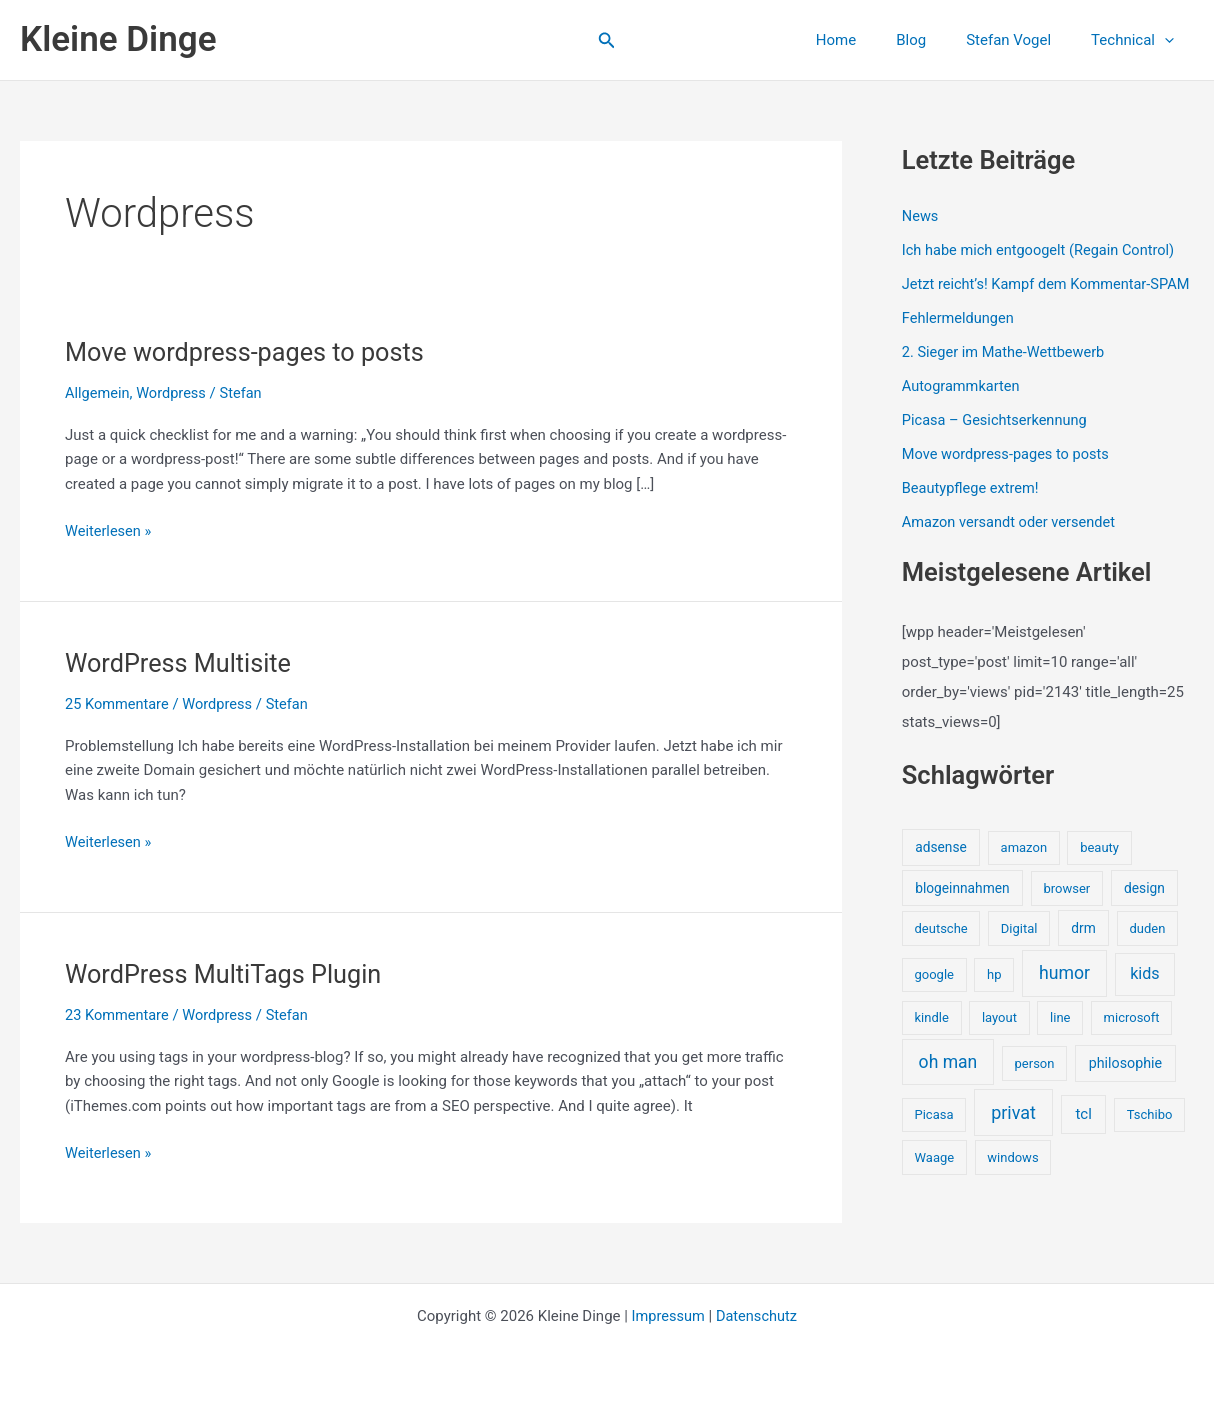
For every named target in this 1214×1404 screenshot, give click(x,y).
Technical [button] (1137, 40)
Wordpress (174, 393)
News (921, 216)
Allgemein (98, 393)
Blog (936, 40)
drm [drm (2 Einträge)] (1083, 947)
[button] (607, 40)
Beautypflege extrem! (972, 508)
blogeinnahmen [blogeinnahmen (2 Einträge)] (962, 907)
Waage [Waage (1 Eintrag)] (934, 1176)
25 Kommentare (118, 704)
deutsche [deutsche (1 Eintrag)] (940, 947)
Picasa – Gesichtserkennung (997, 441)
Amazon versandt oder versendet (1012, 542)
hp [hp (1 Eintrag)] (994, 994)
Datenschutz (758, 1316)
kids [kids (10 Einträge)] (1145, 993)
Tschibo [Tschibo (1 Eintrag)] (1150, 1133)
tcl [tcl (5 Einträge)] (1083, 1133)
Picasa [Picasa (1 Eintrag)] (933, 1133)
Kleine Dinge (118, 39)
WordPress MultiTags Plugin (228, 974)
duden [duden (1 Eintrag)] (1148, 947)
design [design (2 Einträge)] (1144, 907)
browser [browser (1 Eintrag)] (1066, 907)
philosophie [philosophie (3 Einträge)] (1125, 1082)
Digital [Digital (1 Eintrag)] (1019, 947)
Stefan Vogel (1023, 40)
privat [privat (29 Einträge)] (1013, 1131)
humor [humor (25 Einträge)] (1064, 993)
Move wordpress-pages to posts (250, 352)
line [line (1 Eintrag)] (1060, 1036)
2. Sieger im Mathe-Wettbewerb (1006, 373)
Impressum (666, 1316)
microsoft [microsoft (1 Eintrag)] (1132, 1036)
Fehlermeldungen (959, 340)
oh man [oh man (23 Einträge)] (948, 1081)
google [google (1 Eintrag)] (933, 994)
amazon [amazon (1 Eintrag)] (1024, 866)
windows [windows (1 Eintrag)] (1012, 1176)
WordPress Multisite (181, 663)
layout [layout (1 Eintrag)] (999, 1036)
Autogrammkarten (962, 407)
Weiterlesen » (109, 531)
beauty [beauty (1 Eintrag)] (1099, 866)
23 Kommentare (118, 1015)
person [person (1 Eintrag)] (1035, 1082)
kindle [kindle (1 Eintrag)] (931, 1036)
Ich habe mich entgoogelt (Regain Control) (1042, 250)
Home (871, 40)
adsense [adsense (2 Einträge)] (941, 866)
